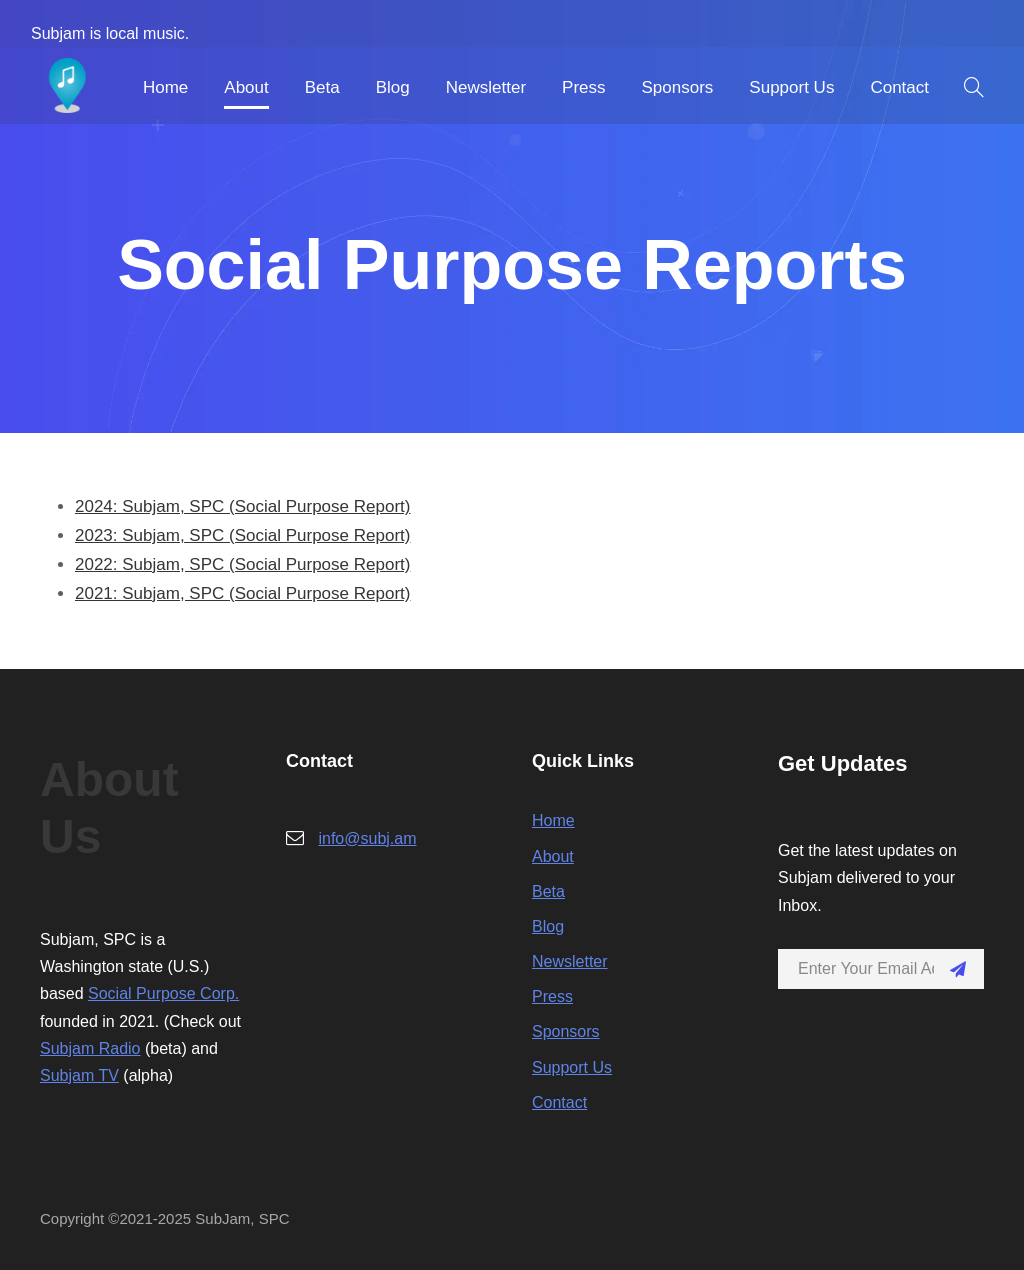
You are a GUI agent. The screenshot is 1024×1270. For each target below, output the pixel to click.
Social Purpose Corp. (163, 993)
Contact (899, 87)
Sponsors (678, 87)
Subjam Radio (90, 1048)
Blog (393, 87)
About (246, 87)
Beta (322, 87)
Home (165, 87)
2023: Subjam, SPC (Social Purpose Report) (242, 535)
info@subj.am (367, 838)
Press (583, 87)
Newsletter (486, 87)
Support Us (791, 87)
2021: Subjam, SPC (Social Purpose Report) (242, 593)
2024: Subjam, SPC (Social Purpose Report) (242, 506)
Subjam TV (79, 1075)
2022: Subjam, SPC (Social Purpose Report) (242, 564)
